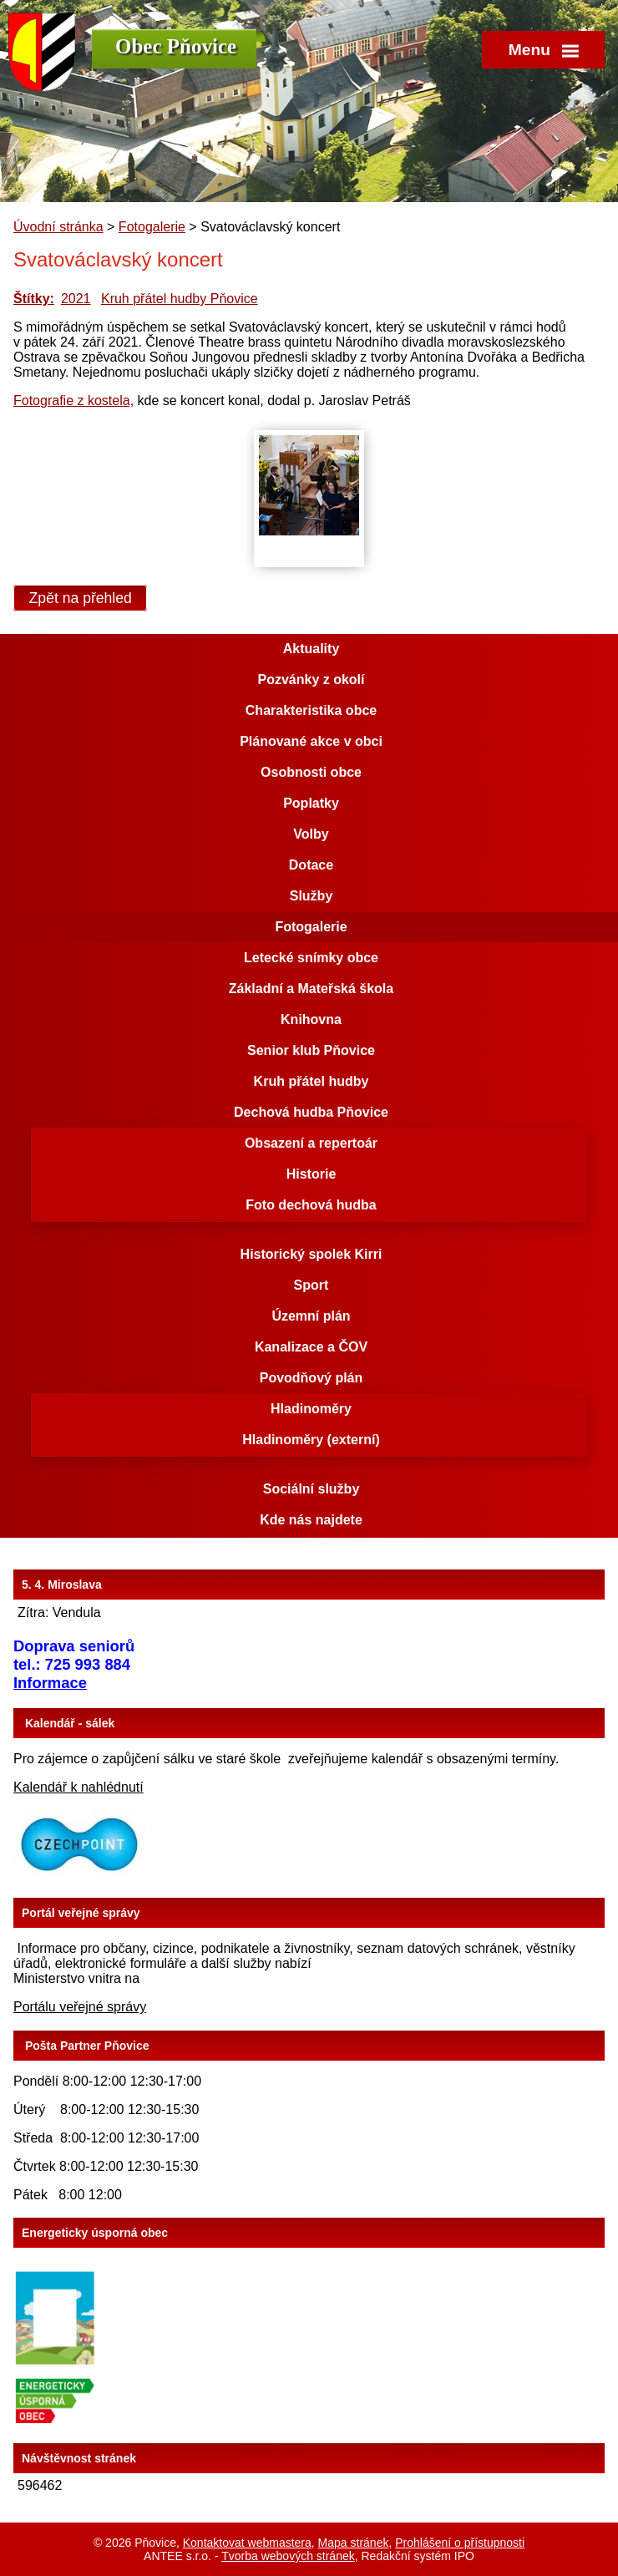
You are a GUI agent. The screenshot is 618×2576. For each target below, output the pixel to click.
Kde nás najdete (311, 1520)
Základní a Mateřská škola (311, 988)
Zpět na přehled (80, 598)
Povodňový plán (311, 1378)
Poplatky (311, 803)
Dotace (311, 865)
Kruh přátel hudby (311, 1081)
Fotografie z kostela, (73, 400)
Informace (50, 1682)
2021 (76, 299)
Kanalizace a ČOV (311, 1347)
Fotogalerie (152, 227)
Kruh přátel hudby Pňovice (179, 299)
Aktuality (311, 648)
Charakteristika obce (311, 710)
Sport (311, 1285)
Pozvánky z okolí (310, 679)
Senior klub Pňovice (311, 1050)
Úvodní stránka (58, 227)
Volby (310, 834)
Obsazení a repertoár (311, 1143)
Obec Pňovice (175, 46)
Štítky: (33, 299)
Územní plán (310, 1316)
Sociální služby (311, 1489)
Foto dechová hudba (311, 1205)
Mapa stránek (353, 2542)
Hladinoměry (311, 1409)
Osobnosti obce (311, 772)
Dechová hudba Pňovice (311, 1112)
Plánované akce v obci (311, 741)
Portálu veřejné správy (79, 2007)
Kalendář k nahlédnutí (78, 1787)
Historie (311, 1174)
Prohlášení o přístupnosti (459, 2542)
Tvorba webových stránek (288, 2556)
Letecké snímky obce (311, 958)
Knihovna (311, 1019)
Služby (311, 896)
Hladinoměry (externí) (310, 1440)
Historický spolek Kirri (311, 1254)
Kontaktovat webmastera (247, 2542)
